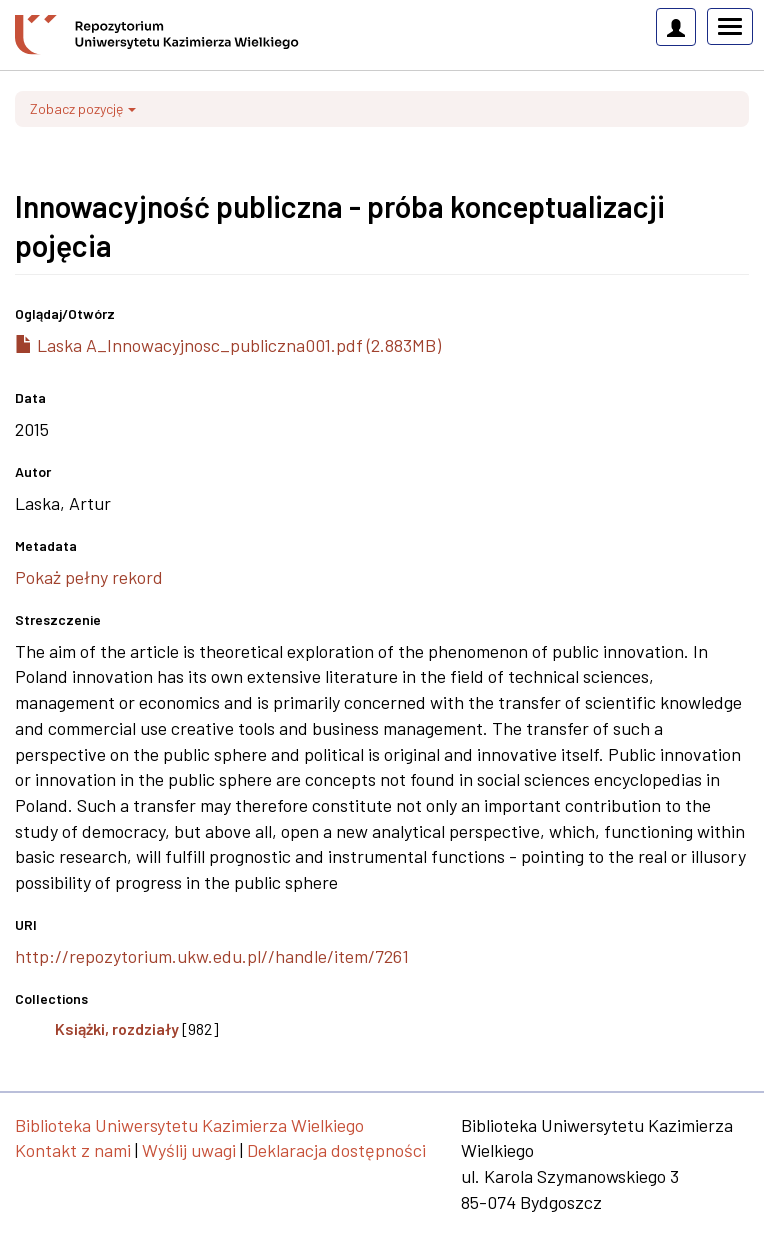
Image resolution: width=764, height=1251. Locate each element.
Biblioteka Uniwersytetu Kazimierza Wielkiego (189, 1125)
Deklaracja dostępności (336, 1150)
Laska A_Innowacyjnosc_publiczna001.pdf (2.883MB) (228, 345)
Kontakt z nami (73, 1150)
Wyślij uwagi (189, 1150)
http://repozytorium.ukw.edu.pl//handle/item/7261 (212, 956)
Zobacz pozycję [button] (83, 108)
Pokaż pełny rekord (89, 577)
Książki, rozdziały (117, 1028)
